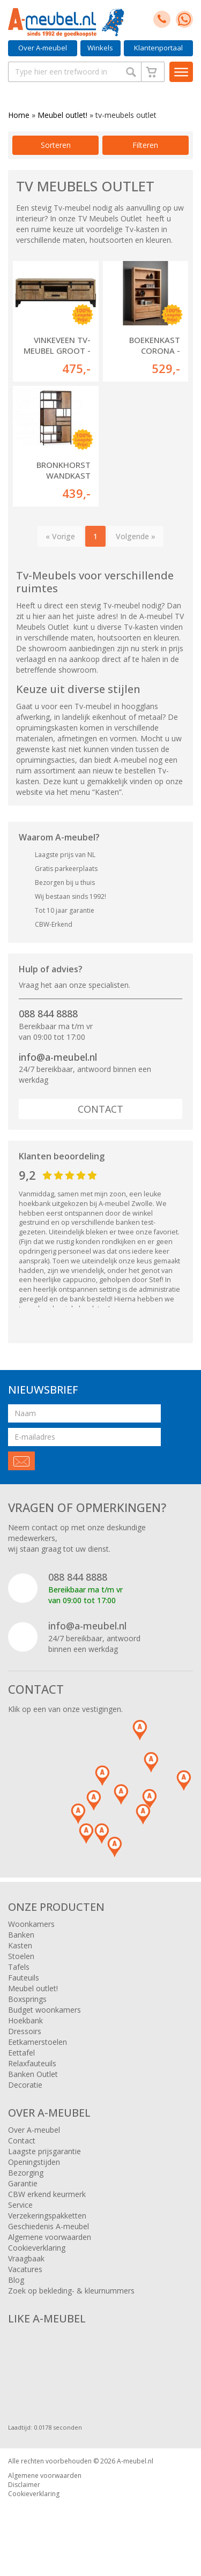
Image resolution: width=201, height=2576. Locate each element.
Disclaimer (24, 2484)
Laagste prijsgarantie (44, 2151)
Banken (21, 1935)
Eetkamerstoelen (37, 2042)
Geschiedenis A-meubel (48, 2226)
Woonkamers (31, 1924)
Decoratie (25, 2085)
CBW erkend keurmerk (47, 2194)
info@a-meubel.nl (58, 1057)
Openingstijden (34, 2162)
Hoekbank (25, 2020)
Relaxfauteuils (32, 2063)
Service (20, 2205)
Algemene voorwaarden (49, 2237)
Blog (16, 2280)
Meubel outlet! (62, 115)
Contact (100, 1109)
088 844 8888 (48, 1013)
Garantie (23, 2183)
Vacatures (25, 2269)
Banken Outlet (33, 2074)
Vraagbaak (26, 2258)
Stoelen (21, 1956)
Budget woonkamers (44, 2010)
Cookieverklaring (36, 2248)
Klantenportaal (158, 48)
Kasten (20, 1945)
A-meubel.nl (135, 2461)
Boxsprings (27, 1999)
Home (18, 115)
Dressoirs (24, 2031)
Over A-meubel (42, 48)
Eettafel (21, 2053)
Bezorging (25, 2173)
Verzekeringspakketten (47, 2215)
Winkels (100, 48)
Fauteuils (23, 1977)
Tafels (18, 1967)
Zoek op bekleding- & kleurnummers (71, 2290)
